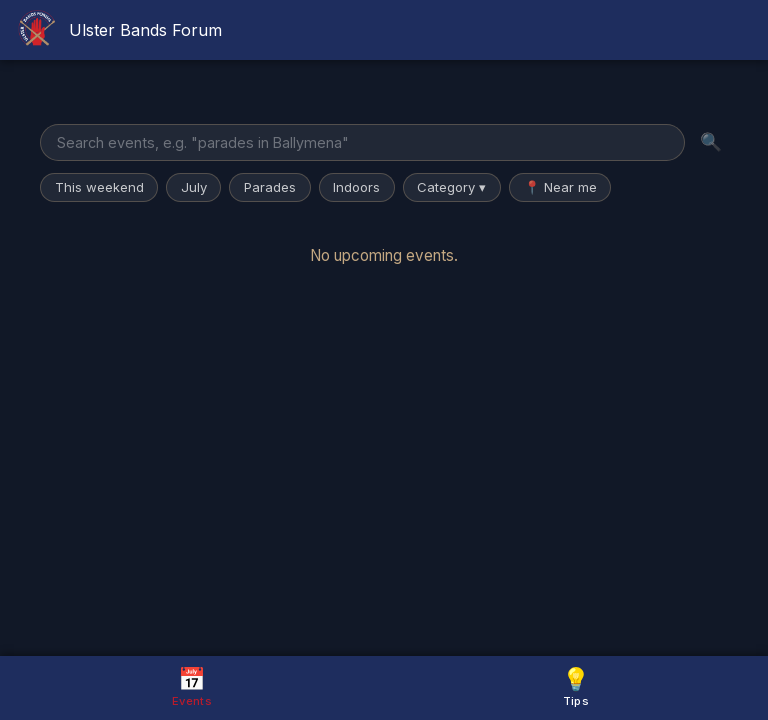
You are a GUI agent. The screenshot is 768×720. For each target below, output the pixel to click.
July (194, 187)
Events (192, 686)
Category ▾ (451, 187)
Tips (576, 686)
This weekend (99, 187)
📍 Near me (560, 187)
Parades (270, 187)
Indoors (356, 187)
